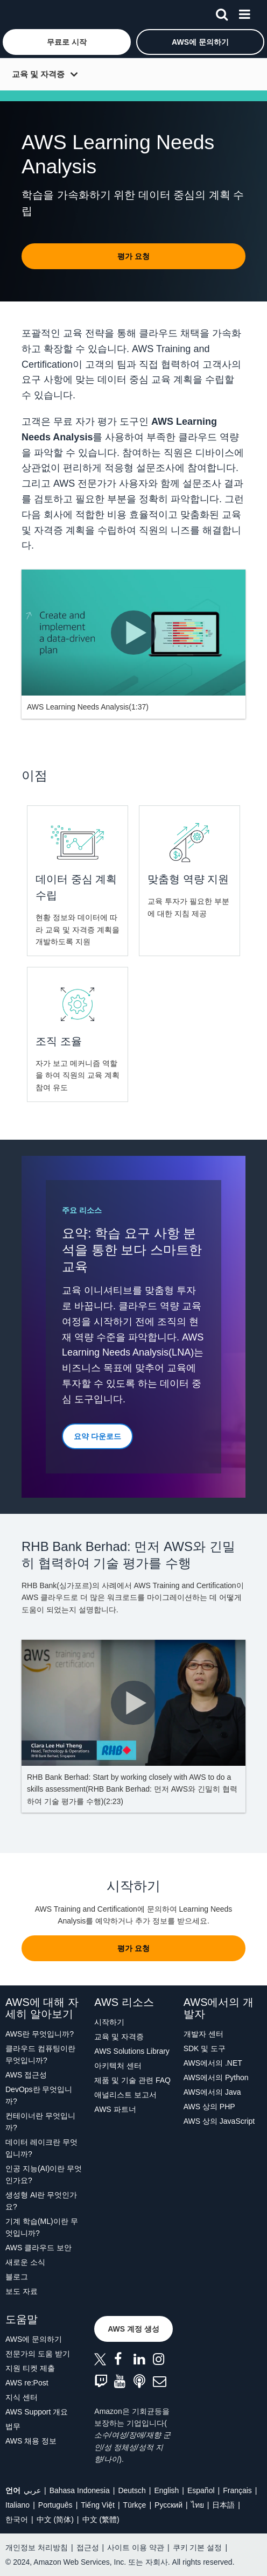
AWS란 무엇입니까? (39, 2034)
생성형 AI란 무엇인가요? (41, 2201)
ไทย (197, 2505)
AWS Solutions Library (132, 2051)
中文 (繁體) (101, 2519)
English (166, 2490)
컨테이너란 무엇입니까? (40, 2121)
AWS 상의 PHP (209, 2106)
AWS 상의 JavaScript (219, 2121)
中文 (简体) (55, 2519)
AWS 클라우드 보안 (38, 2247)
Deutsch (131, 2490)
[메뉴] (244, 12)
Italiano (17, 2505)
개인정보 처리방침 (36, 2547)
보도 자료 (21, 2291)
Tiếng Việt (98, 2505)
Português (55, 2505)
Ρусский (168, 2505)
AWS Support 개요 (36, 2411)
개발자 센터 (203, 2034)
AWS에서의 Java (212, 2092)
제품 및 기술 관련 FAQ (132, 2080)
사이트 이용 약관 (135, 2547)
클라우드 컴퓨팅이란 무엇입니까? (40, 2054)
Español (201, 2490)
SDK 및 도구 (205, 2048)
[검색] (221, 12)
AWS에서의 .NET (213, 2063)
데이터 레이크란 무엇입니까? (41, 2148)
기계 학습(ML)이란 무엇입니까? (41, 2227)
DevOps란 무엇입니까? (38, 2095)
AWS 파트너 (115, 2109)
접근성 (87, 2547)
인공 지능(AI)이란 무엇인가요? (43, 2174)
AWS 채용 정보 (31, 2441)
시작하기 (109, 2022)
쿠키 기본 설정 (197, 2547)
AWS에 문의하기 (33, 2339)
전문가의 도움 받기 (37, 2353)
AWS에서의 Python (216, 2077)
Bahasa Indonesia (80, 2490)
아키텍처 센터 (118, 2065)
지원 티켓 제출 (30, 2368)
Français (237, 2490)
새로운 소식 (25, 2262)
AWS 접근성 (26, 2074)
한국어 (16, 2519)
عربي (32, 2490)
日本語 (223, 2505)
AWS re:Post (26, 2382)
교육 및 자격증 (38, 74)
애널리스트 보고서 (125, 2094)
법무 (12, 2426)
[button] (67, 42)
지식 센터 (21, 2397)
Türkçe (134, 2505)
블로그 (16, 2276)
